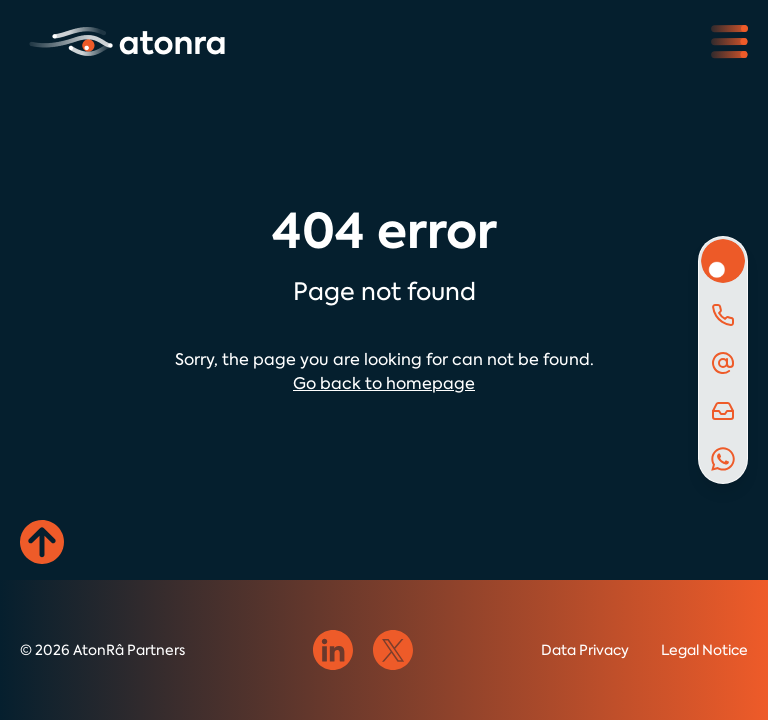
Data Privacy (585, 650)
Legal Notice (704, 650)
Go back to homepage (384, 383)
